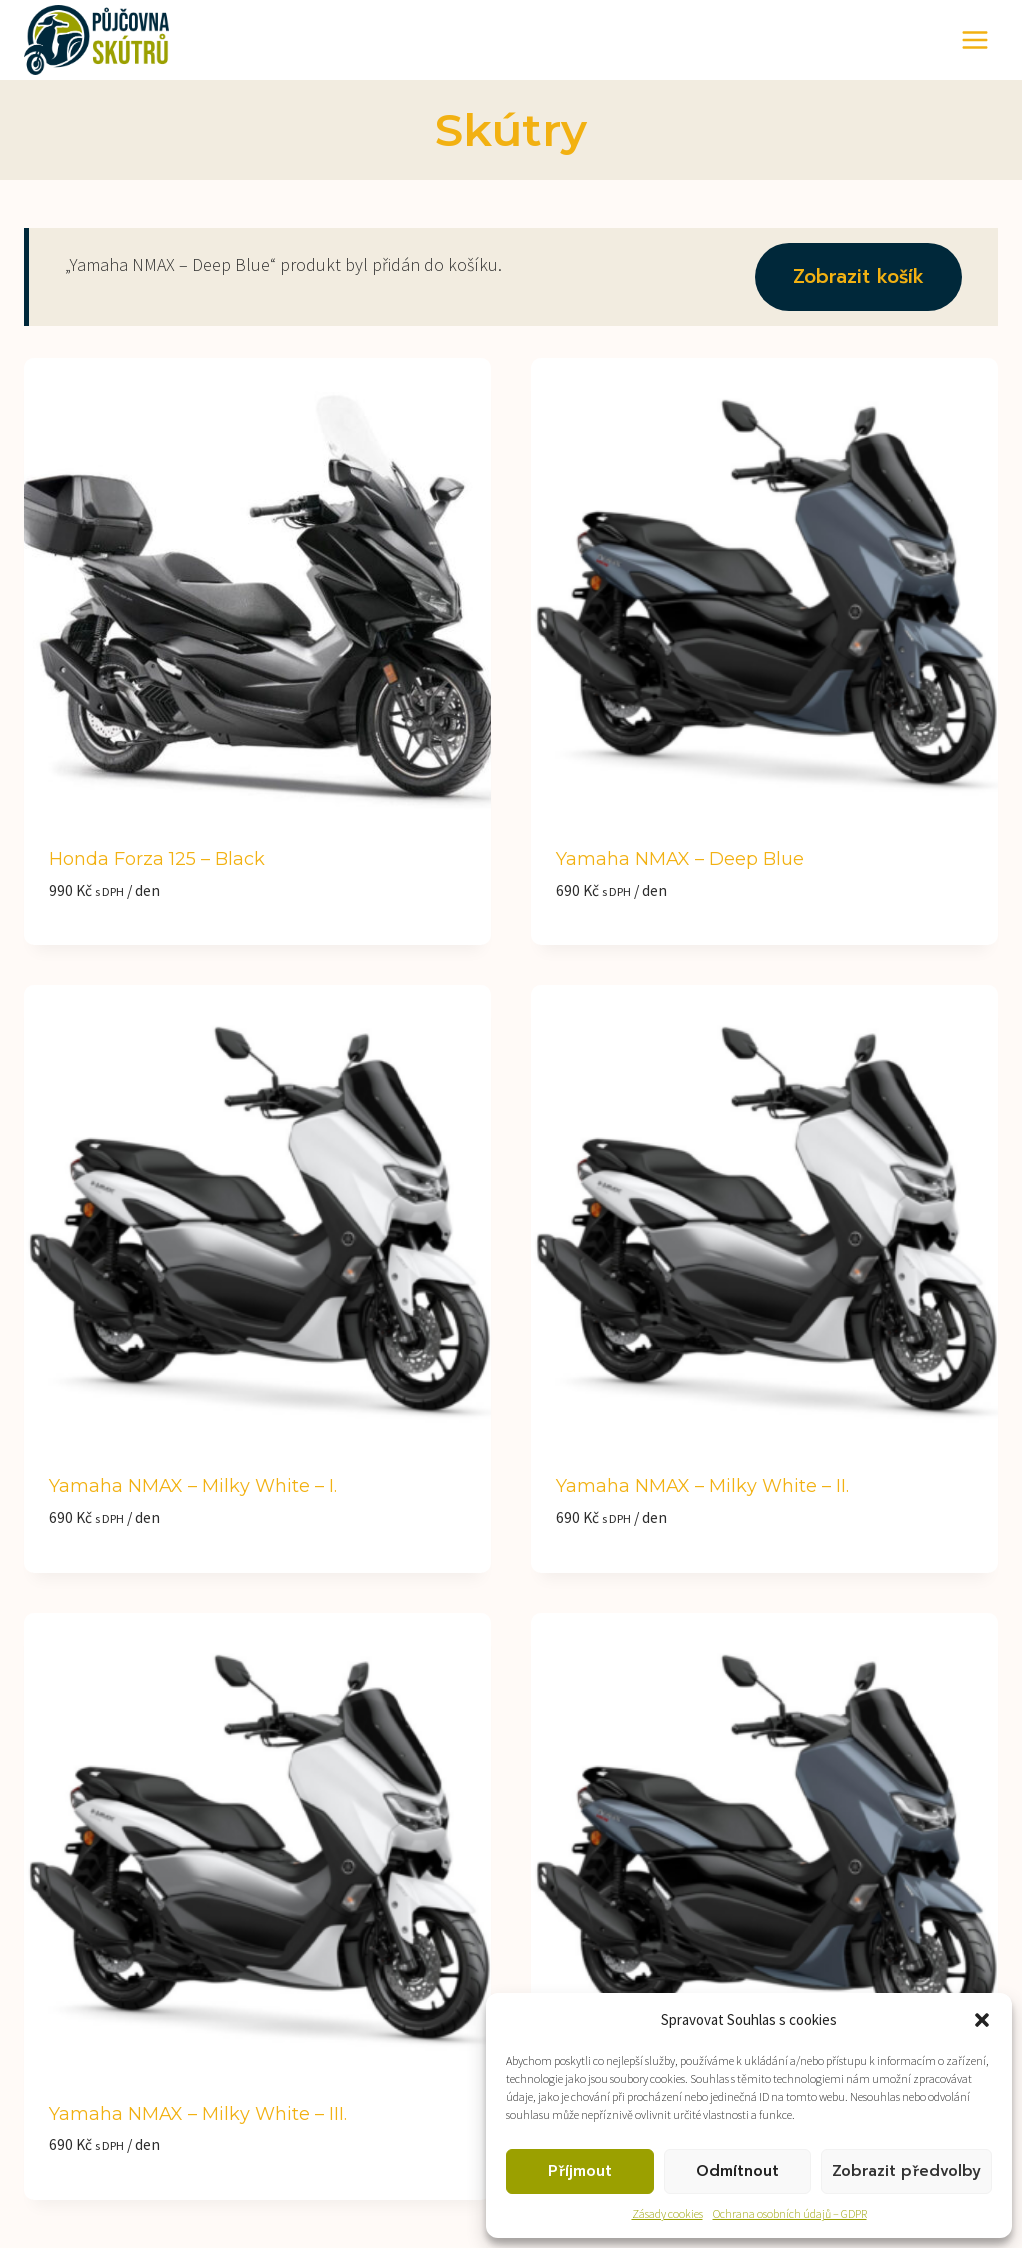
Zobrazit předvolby (906, 2171)
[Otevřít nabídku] (974, 39)
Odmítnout (737, 2171)
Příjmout (580, 2171)
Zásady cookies (667, 2213)
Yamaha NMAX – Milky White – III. (198, 2114)
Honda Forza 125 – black (157, 859)
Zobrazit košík (858, 276)
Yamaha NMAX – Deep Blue (680, 859)
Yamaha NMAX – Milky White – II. (702, 1486)
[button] (982, 2020)
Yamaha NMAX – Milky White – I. (193, 1486)
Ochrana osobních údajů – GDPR (790, 2213)
